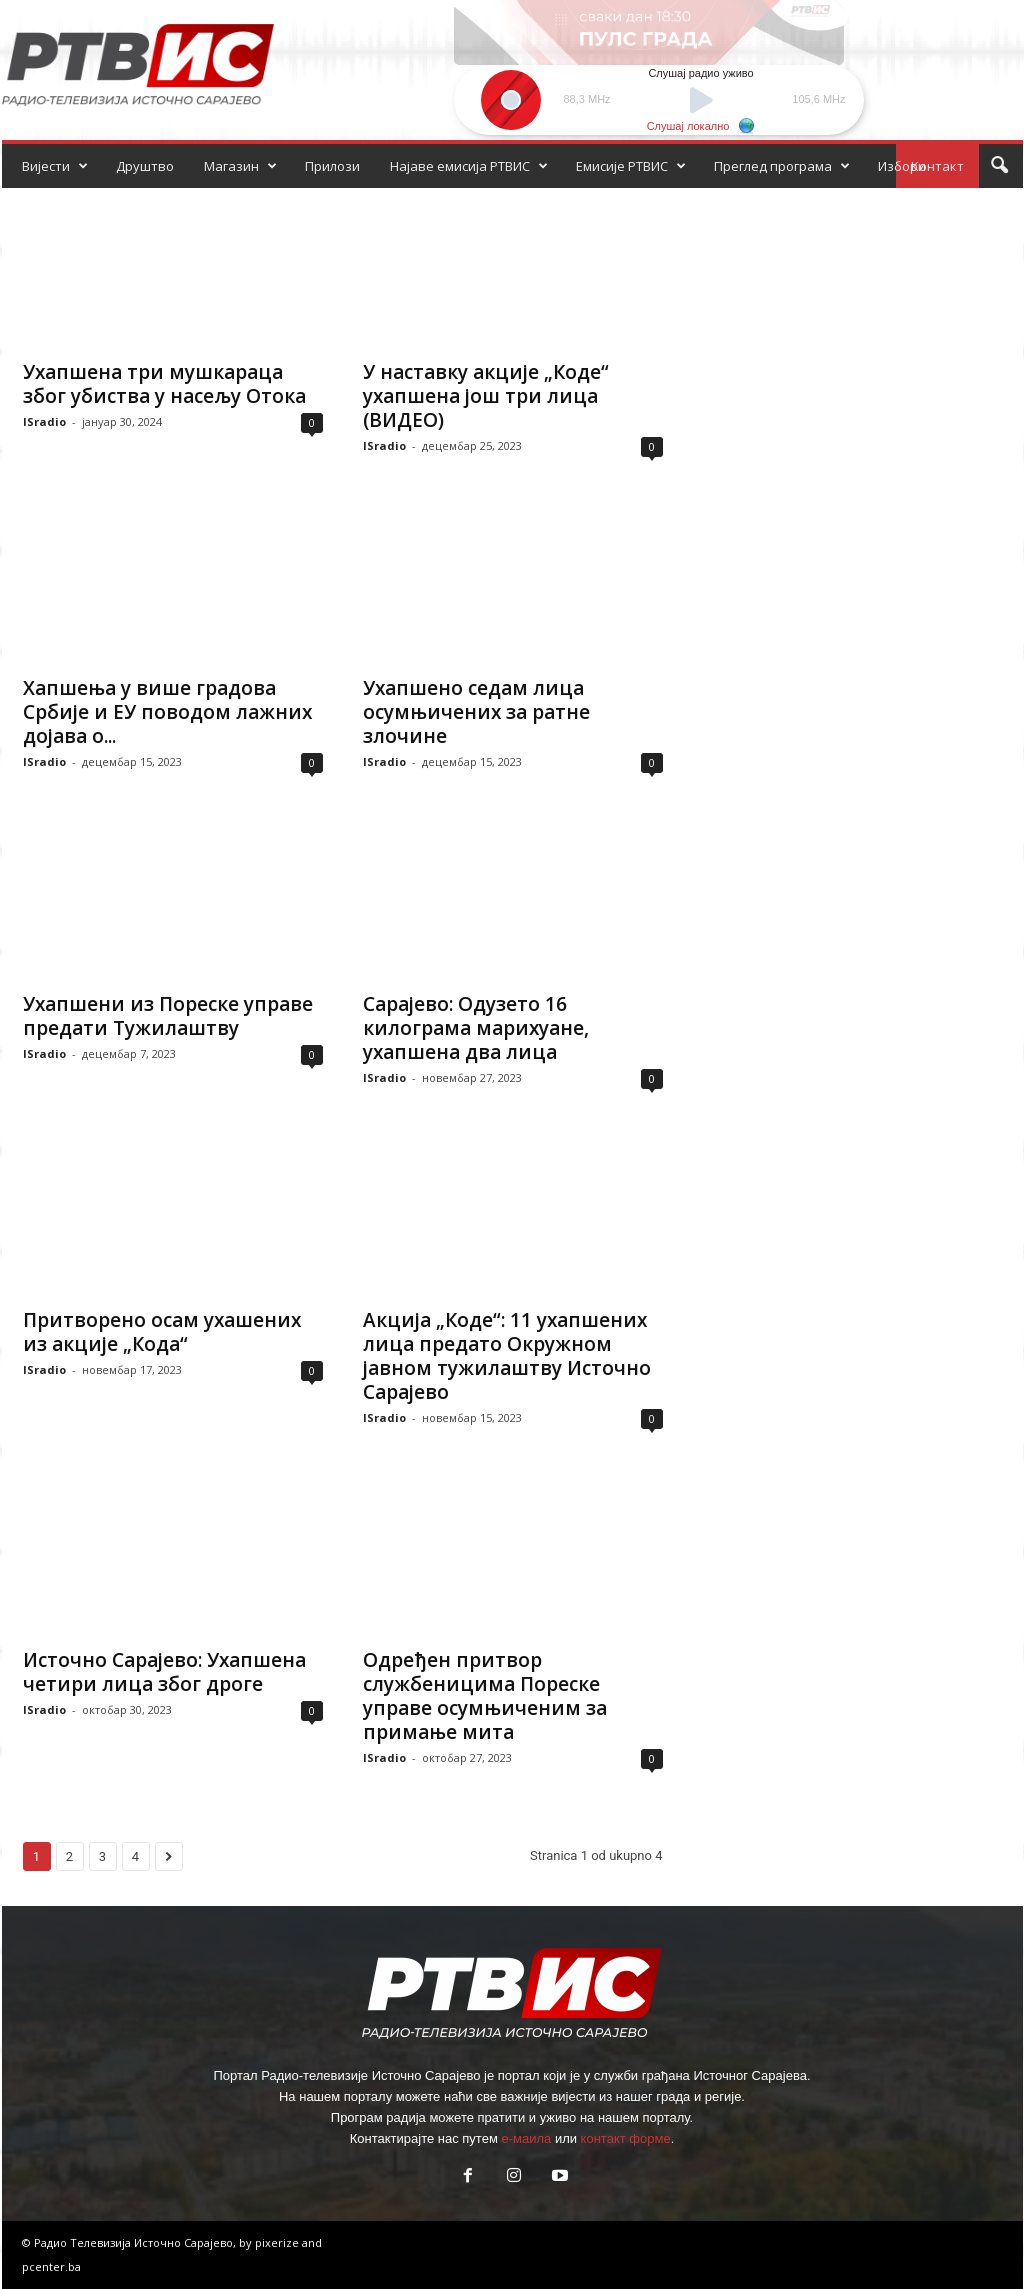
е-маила (526, 2138)
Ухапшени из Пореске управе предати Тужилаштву (168, 1016)
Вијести (55, 166)
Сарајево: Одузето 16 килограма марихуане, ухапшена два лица (476, 1028)
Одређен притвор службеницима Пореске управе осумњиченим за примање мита (485, 1696)
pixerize (278, 2242)
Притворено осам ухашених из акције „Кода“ (162, 1332)
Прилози (332, 166)
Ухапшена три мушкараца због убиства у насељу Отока (164, 384)
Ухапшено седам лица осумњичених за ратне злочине (476, 712)
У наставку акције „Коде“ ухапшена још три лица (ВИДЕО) (486, 396)
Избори (902, 166)
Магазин (240, 166)
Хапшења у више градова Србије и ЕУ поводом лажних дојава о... (167, 712)
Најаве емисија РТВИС (469, 166)
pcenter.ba (51, 2266)
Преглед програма (782, 166)
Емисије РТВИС (631, 166)
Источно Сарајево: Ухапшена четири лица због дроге (164, 1672)
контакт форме (626, 2138)
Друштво (145, 166)
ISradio (44, 421)
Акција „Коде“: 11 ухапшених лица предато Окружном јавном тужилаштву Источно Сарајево (507, 1356)
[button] (999, 166)
